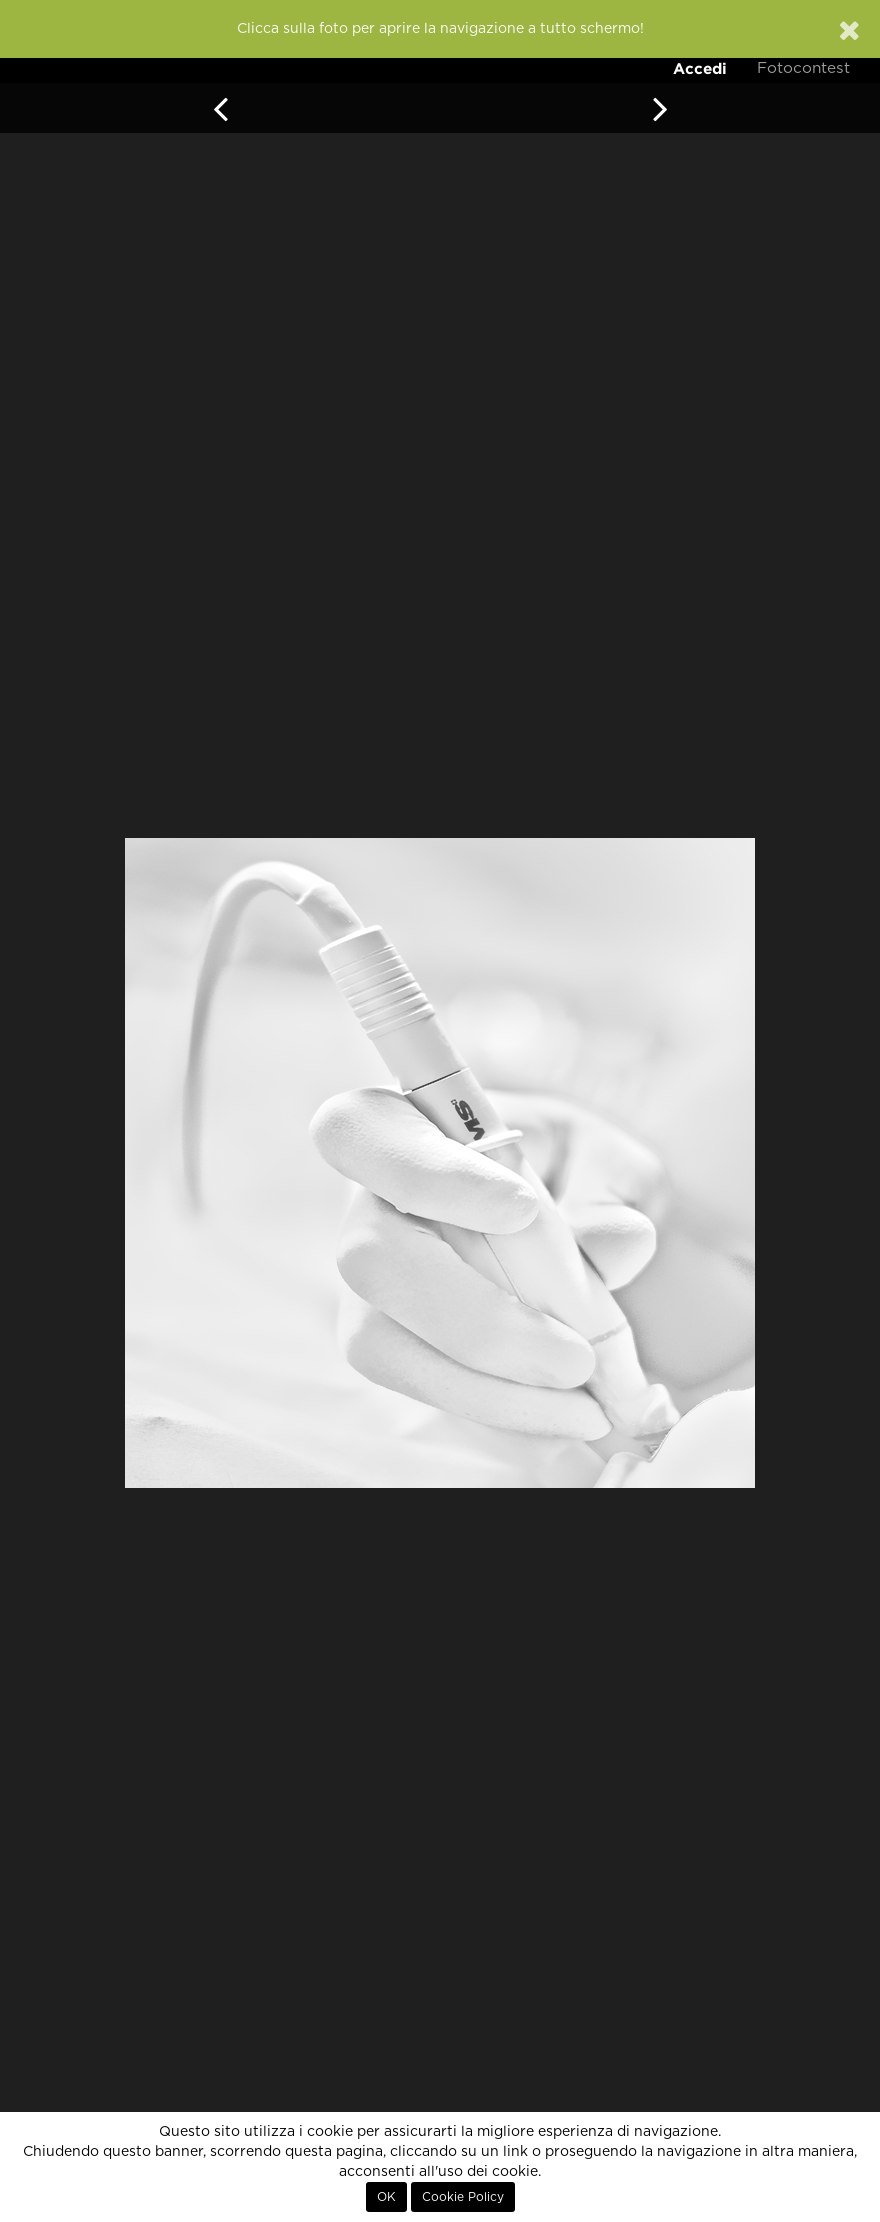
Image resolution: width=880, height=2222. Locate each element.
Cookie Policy (463, 2197)
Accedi (700, 68)
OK (386, 2197)
